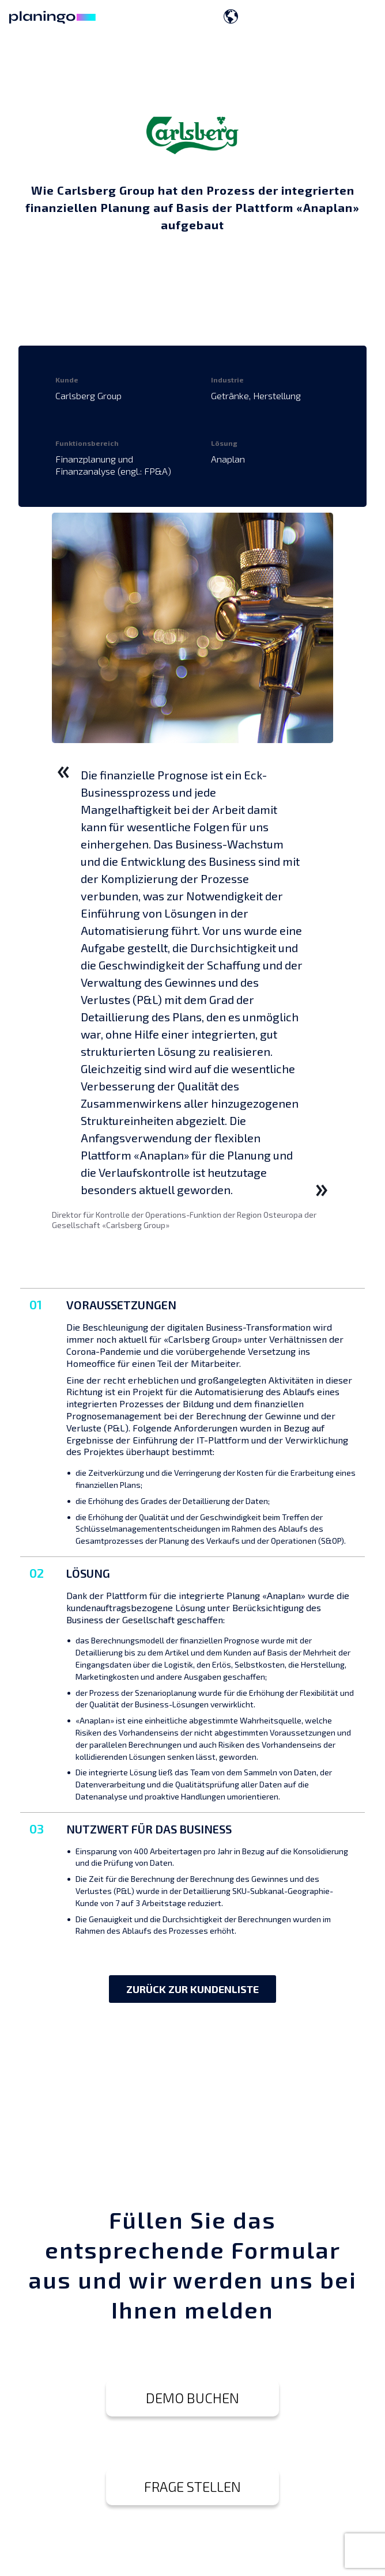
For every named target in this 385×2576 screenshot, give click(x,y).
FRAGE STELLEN (192, 2486)
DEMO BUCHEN (192, 2397)
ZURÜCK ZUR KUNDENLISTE (192, 1989)
